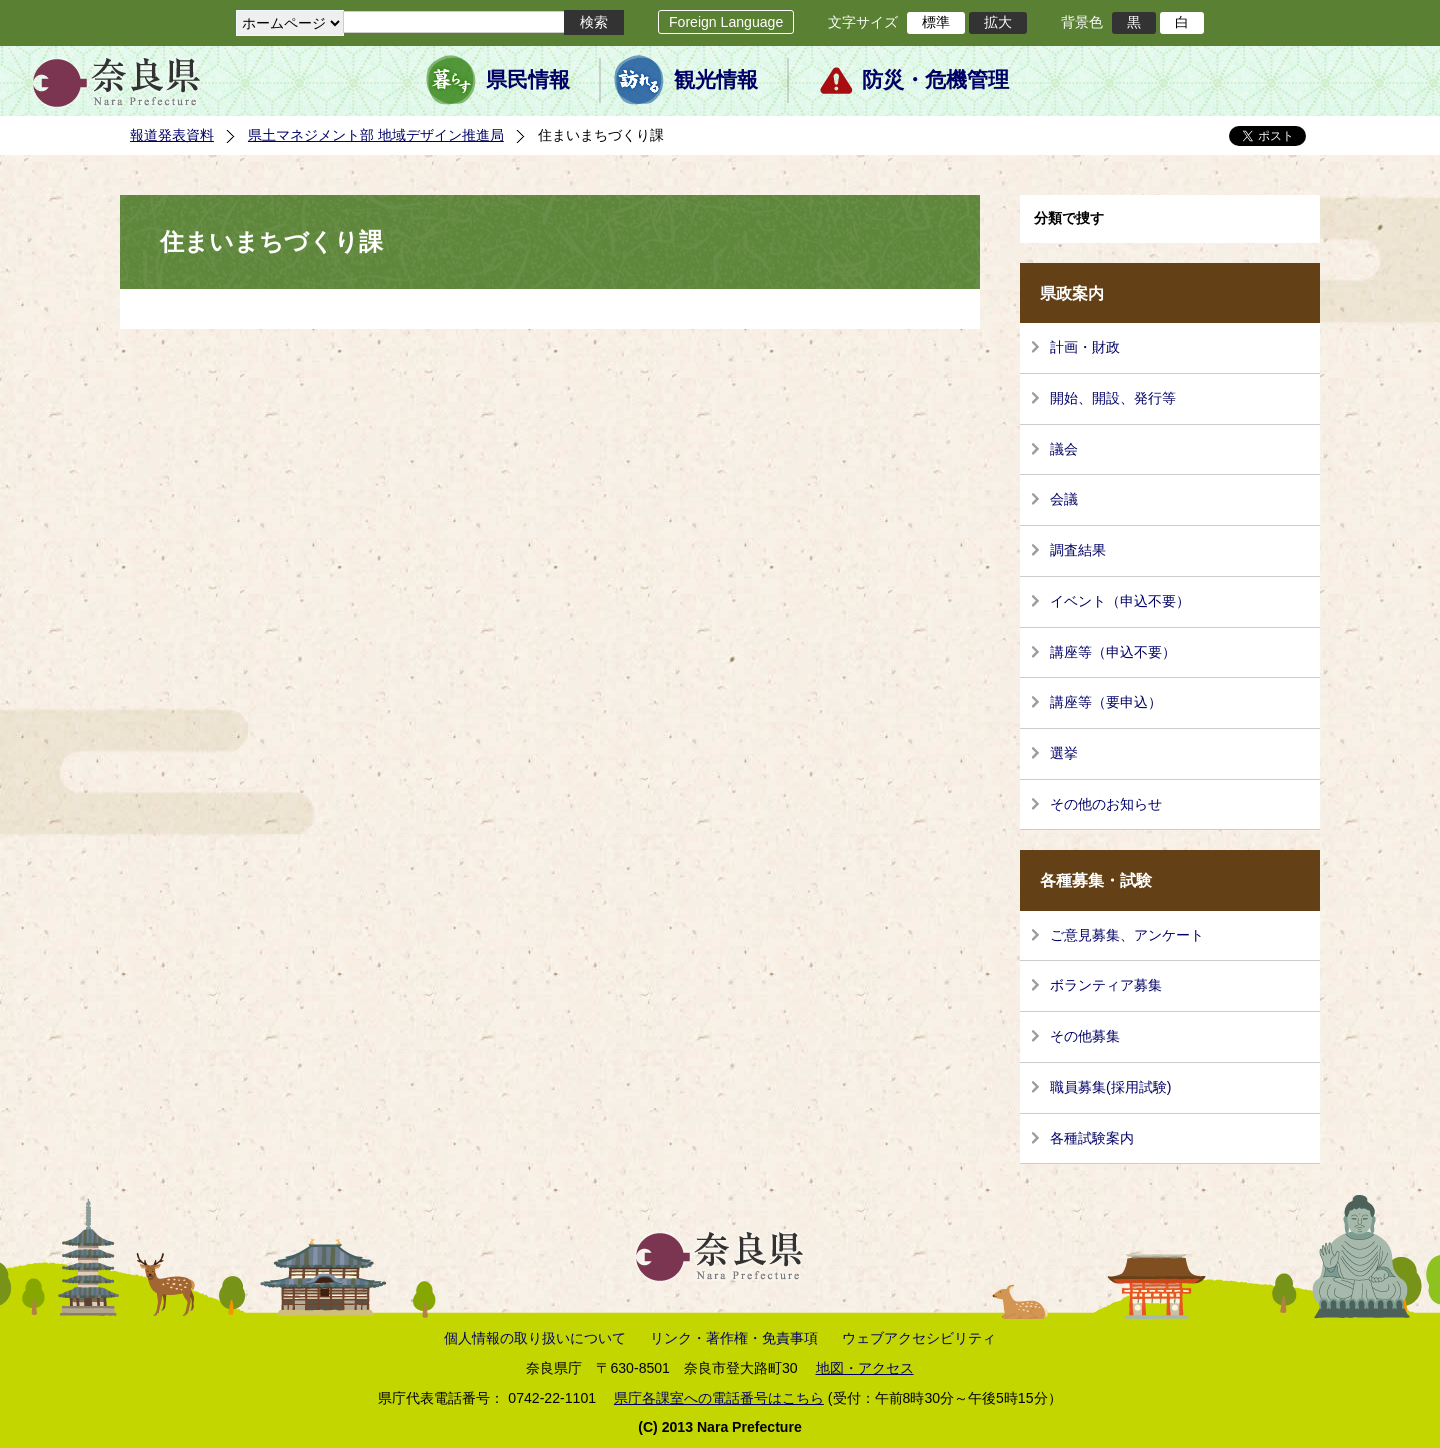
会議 (1064, 499)
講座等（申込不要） (1113, 652)
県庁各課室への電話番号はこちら (719, 1398)
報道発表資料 (172, 135)
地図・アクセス (865, 1368)
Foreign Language (726, 22)
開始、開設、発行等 (1113, 398)
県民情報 (528, 80)
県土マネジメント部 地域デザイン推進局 (376, 135)
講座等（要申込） (1106, 702)
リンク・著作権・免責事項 (734, 1338)
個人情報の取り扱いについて (535, 1338)
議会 (1064, 449)
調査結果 (1078, 550)
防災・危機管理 (935, 80)
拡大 (998, 22)
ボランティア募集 (1106, 985)
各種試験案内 (1092, 1138)
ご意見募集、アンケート (1127, 935)
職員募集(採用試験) (1110, 1087)
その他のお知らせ (1106, 804)
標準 (936, 22)
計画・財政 (1085, 347)
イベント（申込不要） (1120, 601)
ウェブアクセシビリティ (919, 1338)
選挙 (1064, 753)
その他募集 (1085, 1036)
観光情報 (716, 80)
